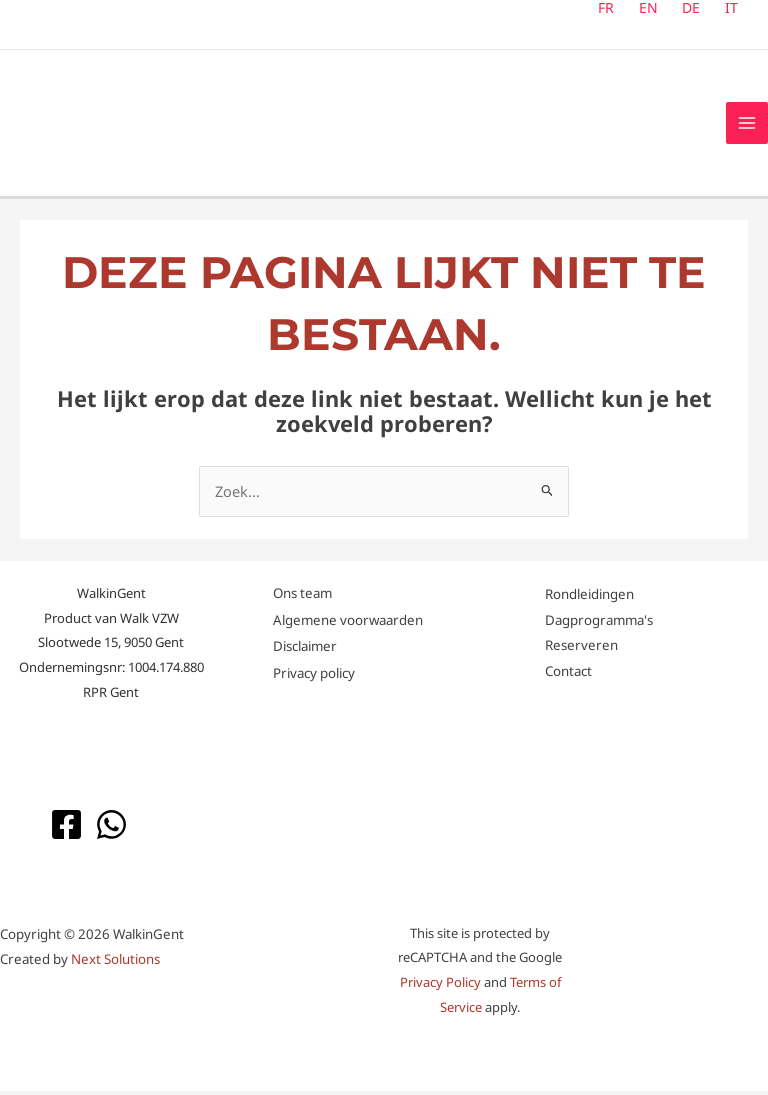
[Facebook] (66, 828)
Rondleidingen (589, 598)
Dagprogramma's (599, 624)
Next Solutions (115, 964)
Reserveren (581, 650)
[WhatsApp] (111, 828)
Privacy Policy (440, 987)
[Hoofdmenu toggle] (747, 125)
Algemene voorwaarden (348, 624)
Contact (568, 676)
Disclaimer (305, 651)
